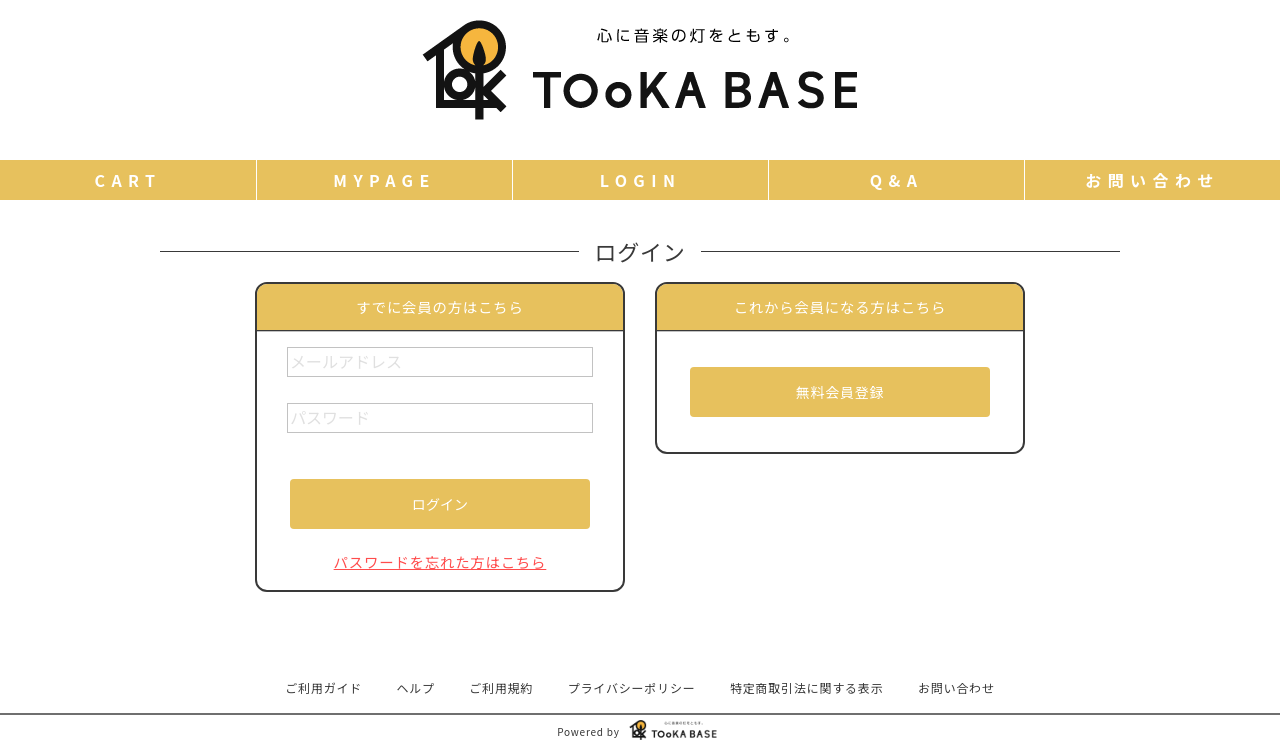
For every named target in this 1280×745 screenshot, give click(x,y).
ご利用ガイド (323, 687)
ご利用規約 (501, 687)
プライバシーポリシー (632, 687)
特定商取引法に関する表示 (807, 687)
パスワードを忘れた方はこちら (440, 561)
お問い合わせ (956, 687)
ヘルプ (416, 687)
